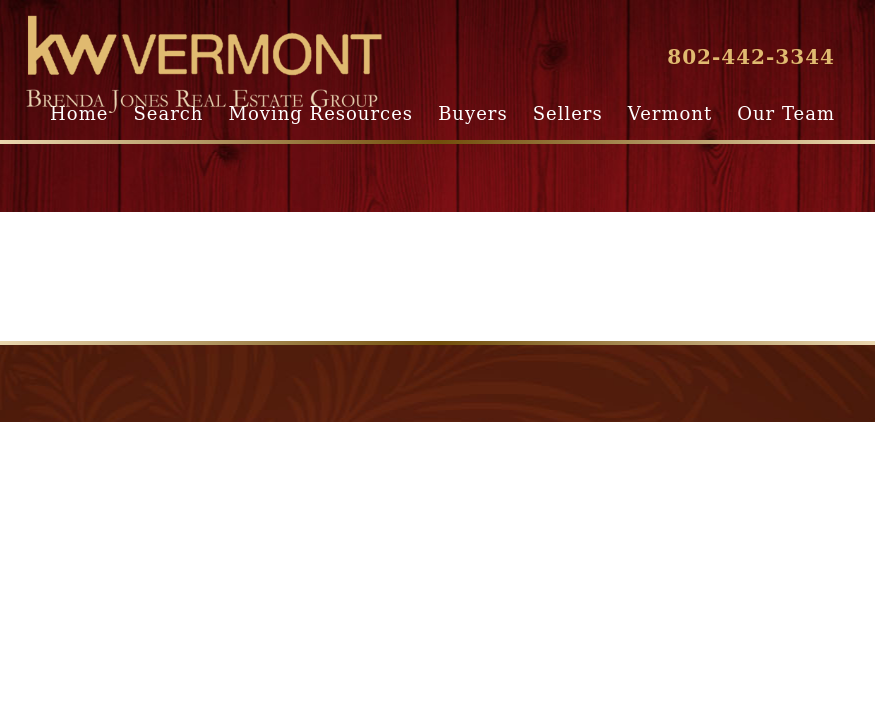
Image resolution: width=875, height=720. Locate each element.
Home (79, 113)
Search (168, 113)
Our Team (786, 113)
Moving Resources (321, 113)
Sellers (568, 113)
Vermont (670, 113)
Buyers (472, 113)
